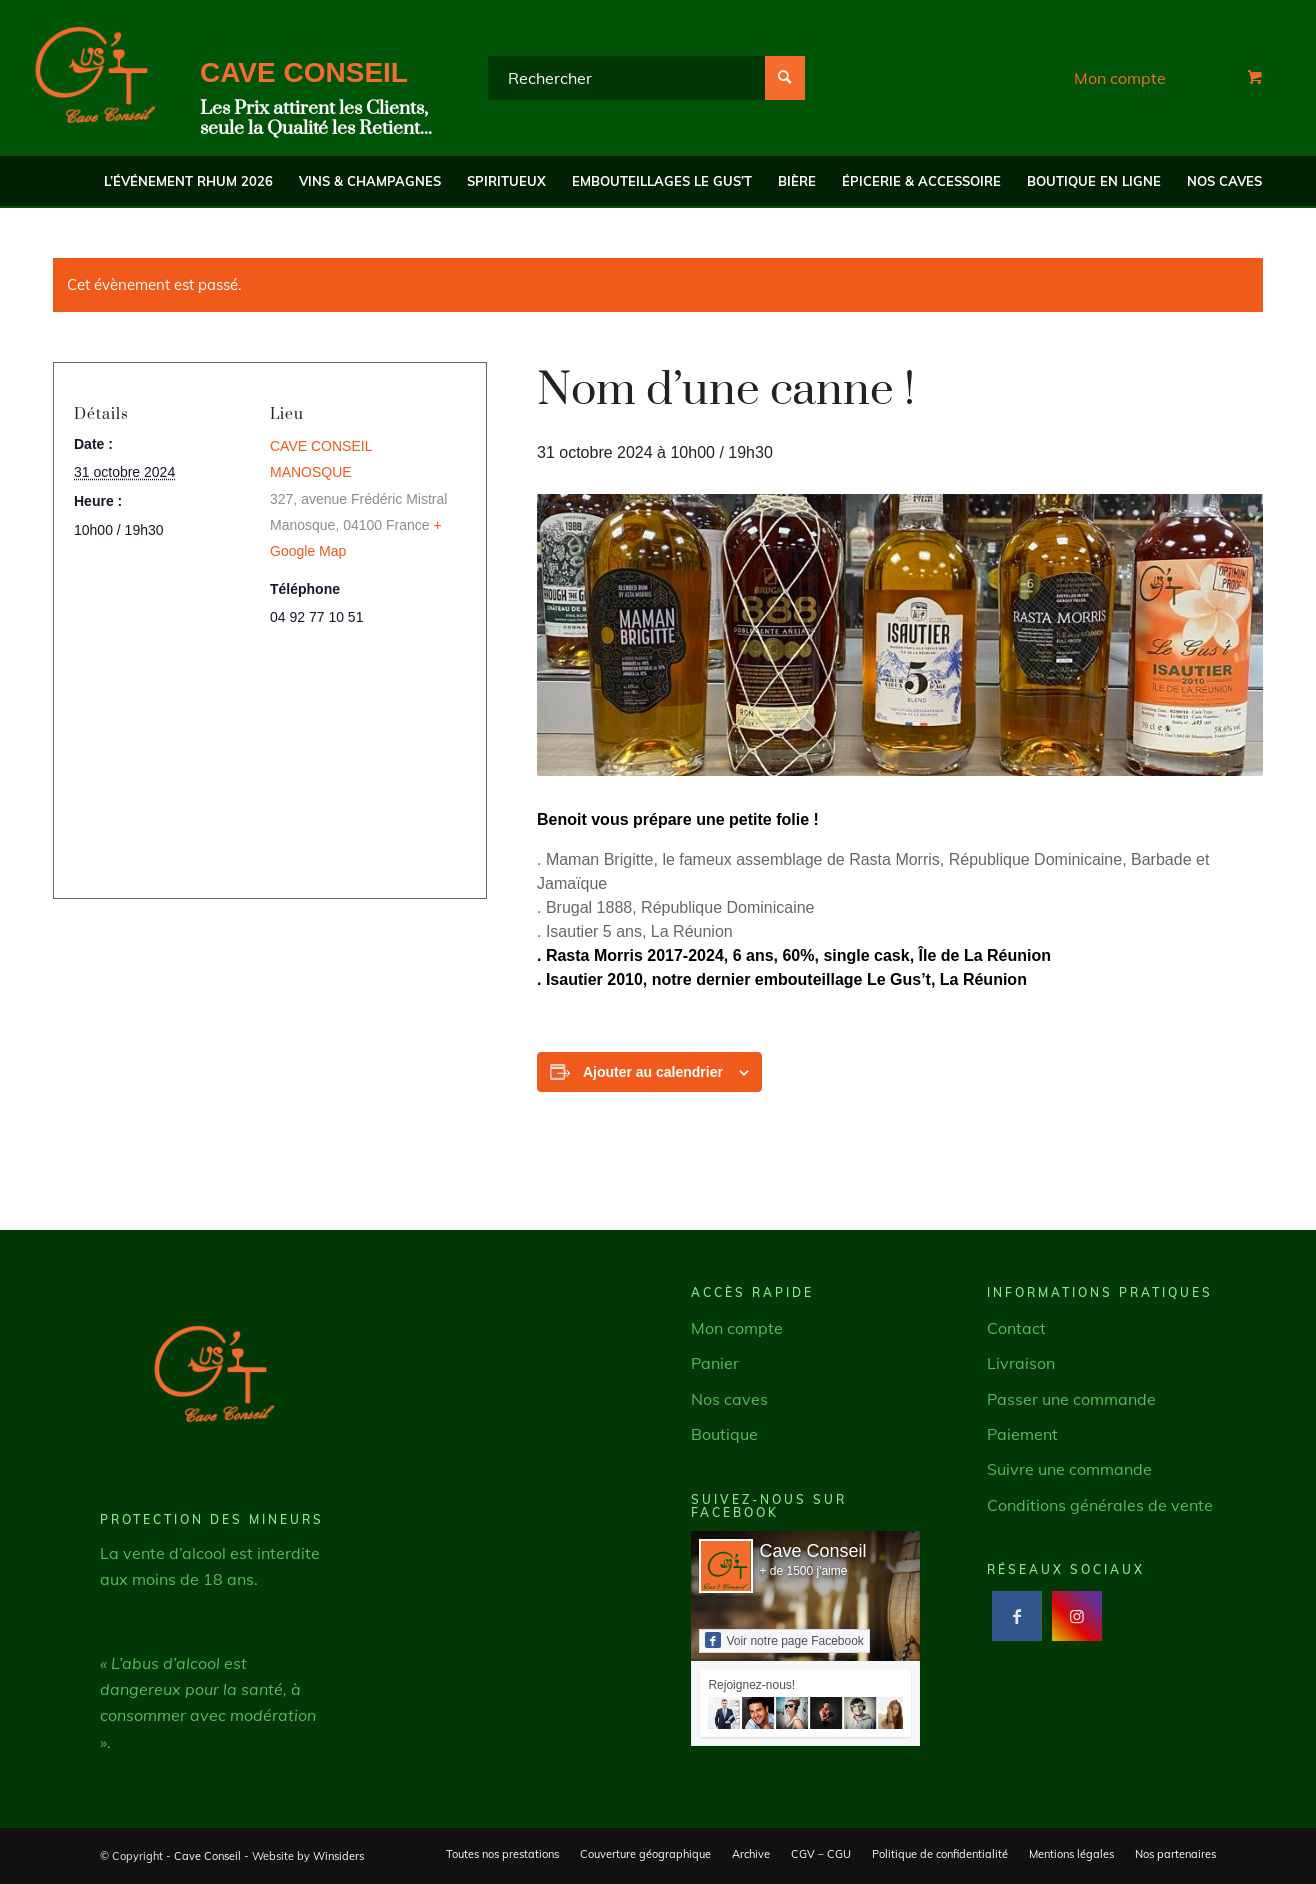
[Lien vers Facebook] (1016, 1616)
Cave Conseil (812, 1551)
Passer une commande (1071, 1399)
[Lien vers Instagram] (1077, 1616)
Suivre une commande (1069, 1469)
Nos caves (729, 1399)
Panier (715, 1363)
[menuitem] (188, 181)
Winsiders (338, 1856)
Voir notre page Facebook (784, 1640)
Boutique (724, 1434)
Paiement (1022, 1434)
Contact (1016, 1328)
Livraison (1021, 1363)
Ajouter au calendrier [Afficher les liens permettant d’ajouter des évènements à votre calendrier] (653, 1072)
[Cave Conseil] (95, 78)
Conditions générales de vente (1100, 1505)
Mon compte (1120, 78)
